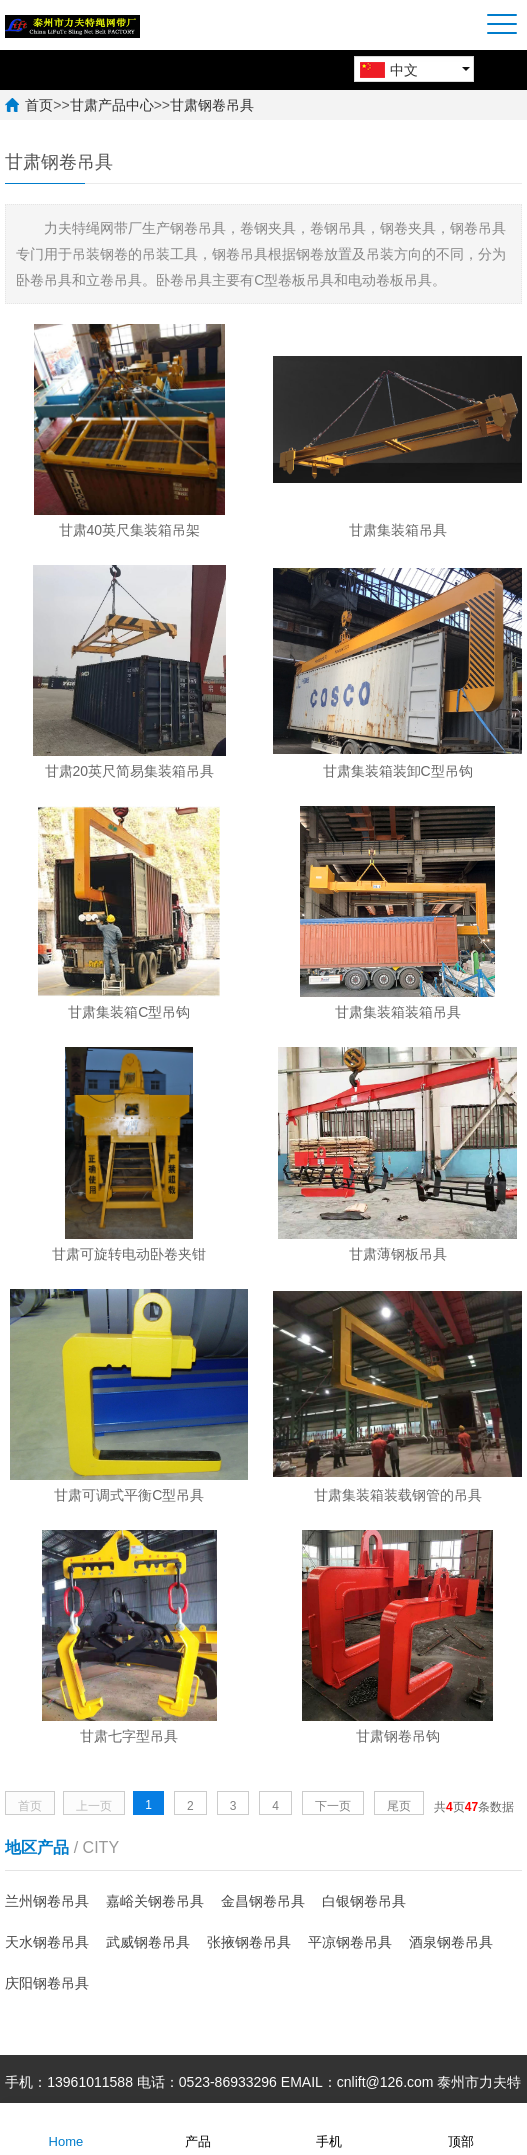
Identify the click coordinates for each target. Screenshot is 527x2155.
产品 (198, 2128)
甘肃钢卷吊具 (212, 105)
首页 (39, 105)
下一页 (333, 1806)
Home (66, 2128)
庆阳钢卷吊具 (47, 1983)
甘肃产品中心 (112, 105)
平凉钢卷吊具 (350, 1942)
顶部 (461, 2128)
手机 (329, 2128)
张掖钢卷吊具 (249, 1942)
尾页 (399, 1806)
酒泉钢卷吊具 (451, 1942)
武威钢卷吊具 (148, 1942)
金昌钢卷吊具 (263, 1901)
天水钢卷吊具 (47, 1942)
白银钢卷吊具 (364, 1901)
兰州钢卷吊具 (47, 1901)
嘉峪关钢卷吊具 (155, 1901)
